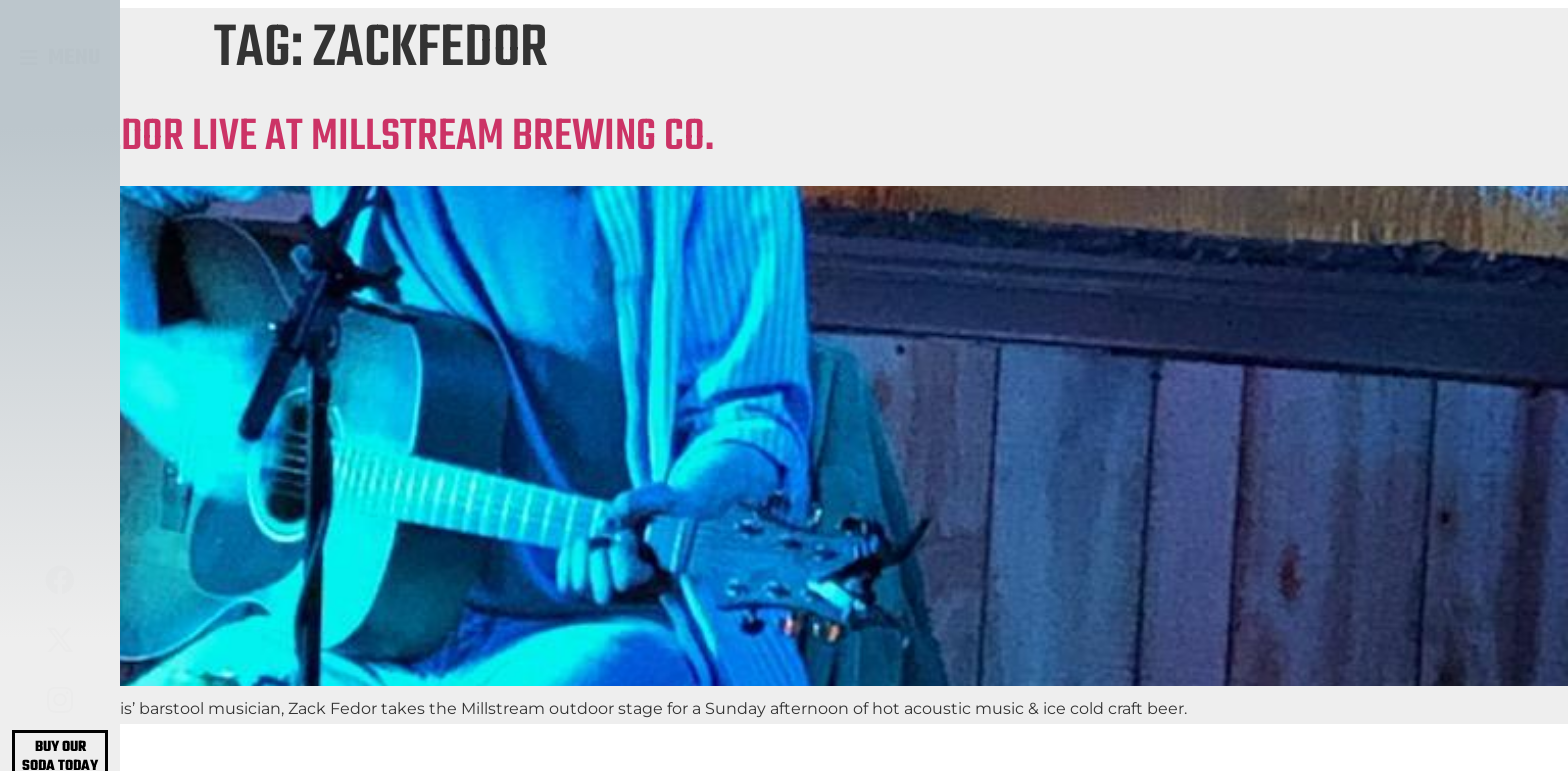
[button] (60, 58)
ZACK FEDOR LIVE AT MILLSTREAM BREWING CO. (357, 137)
